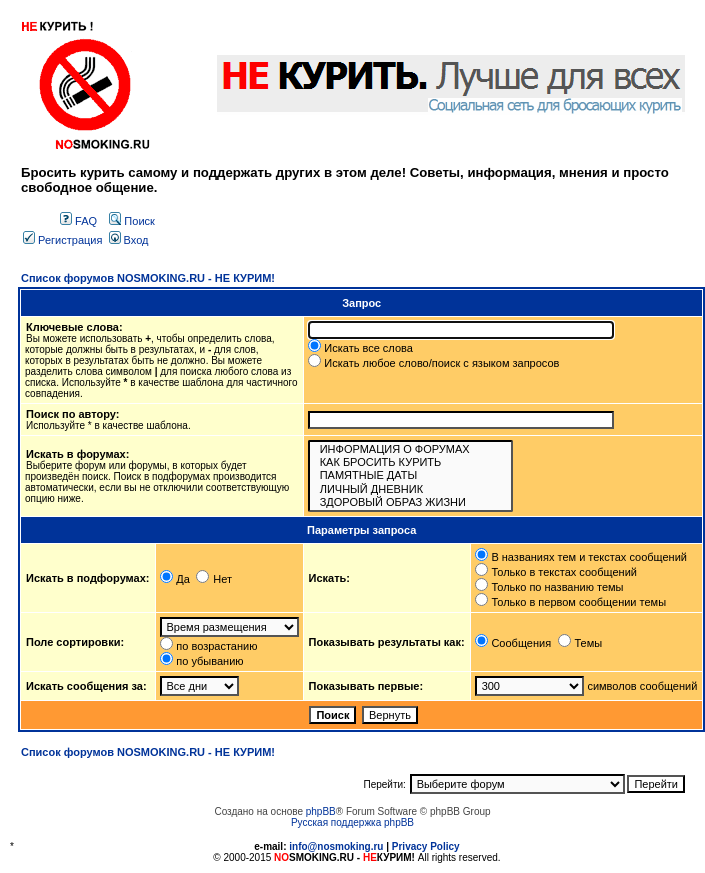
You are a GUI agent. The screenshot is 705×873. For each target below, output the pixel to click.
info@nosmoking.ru (336, 846)
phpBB (321, 811)
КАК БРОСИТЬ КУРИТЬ (411, 462)
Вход (129, 240)
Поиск (132, 221)
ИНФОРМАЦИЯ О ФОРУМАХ (411, 449)
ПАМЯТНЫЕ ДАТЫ (411, 475)
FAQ (78, 221)
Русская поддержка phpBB (352, 822)
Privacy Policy (426, 846)
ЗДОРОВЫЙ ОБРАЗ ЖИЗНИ (411, 502)
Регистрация (62, 240)
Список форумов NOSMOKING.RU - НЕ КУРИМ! (148, 278)
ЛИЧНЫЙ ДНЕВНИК (411, 489)
